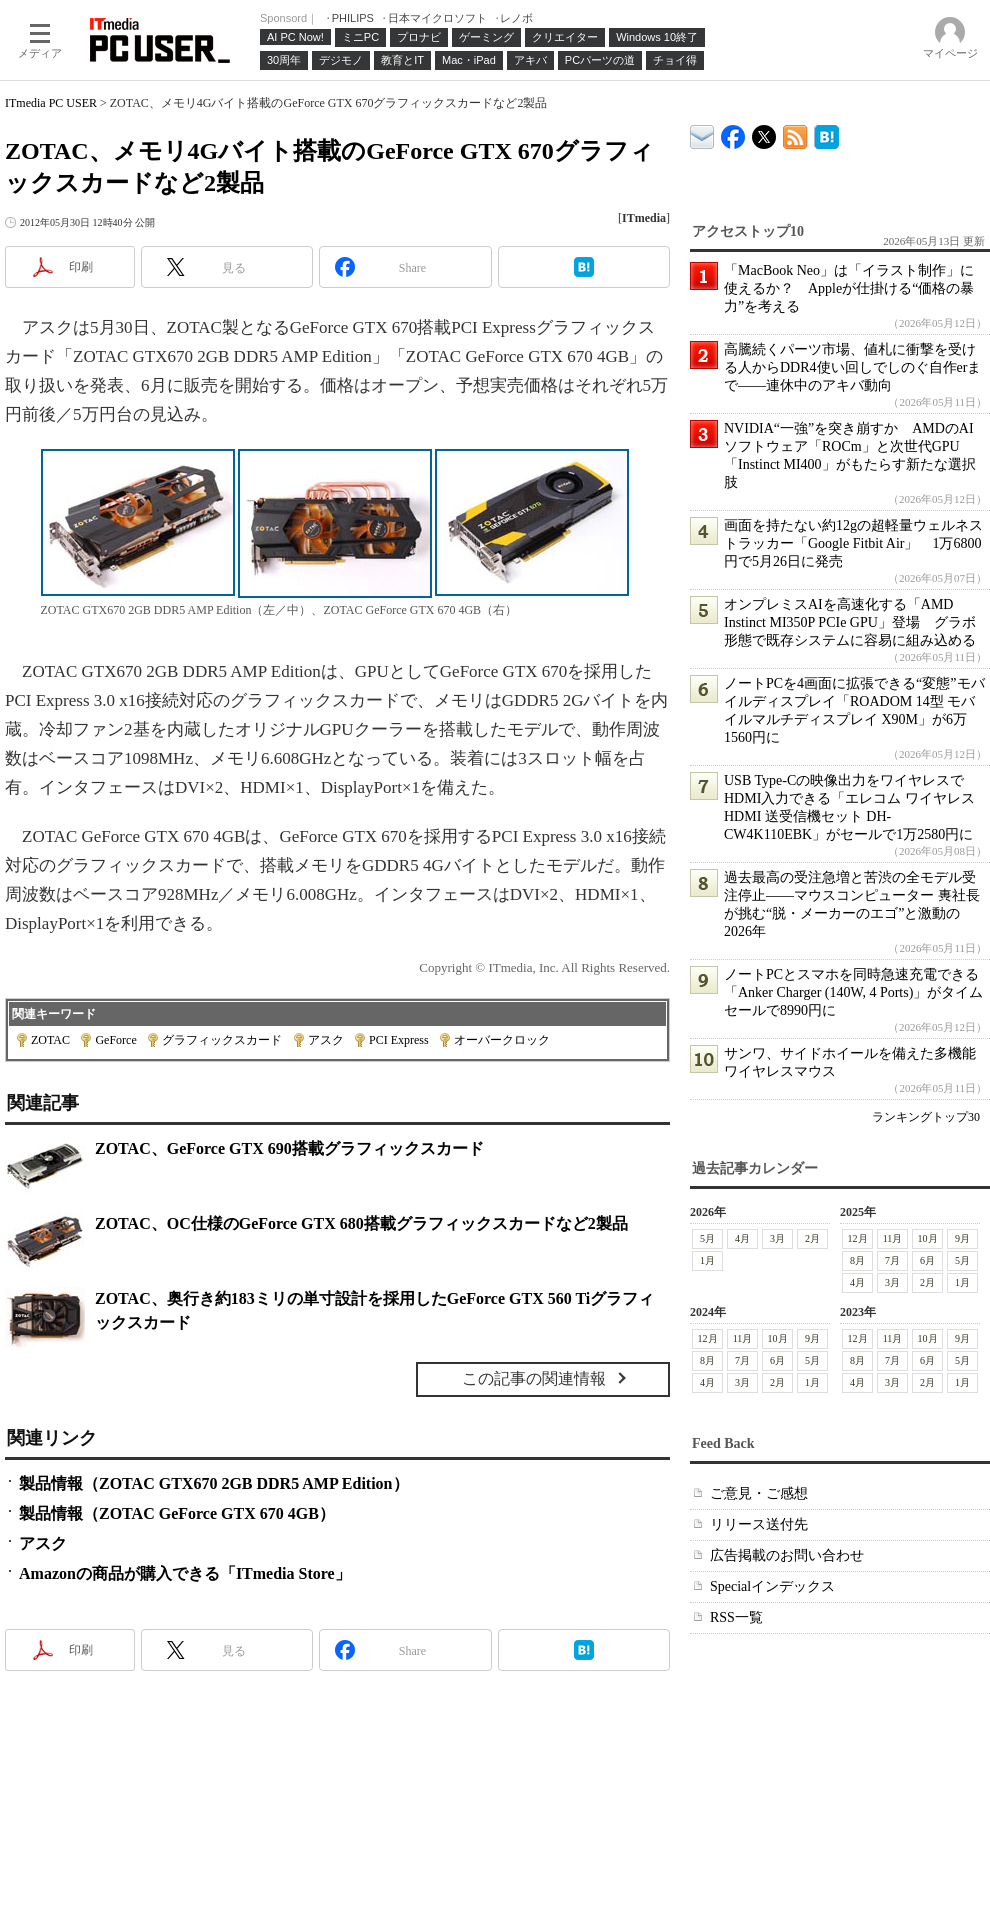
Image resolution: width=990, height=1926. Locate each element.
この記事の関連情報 (534, 1378)
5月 (707, 1238)
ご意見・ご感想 (759, 1493)
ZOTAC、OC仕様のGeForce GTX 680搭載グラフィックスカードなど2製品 (361, 1223)
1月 (707, 1260)
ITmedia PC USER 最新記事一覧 (795, 133)
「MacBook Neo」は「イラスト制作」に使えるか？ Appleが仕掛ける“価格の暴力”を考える (849, 288)
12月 (858, 1238)
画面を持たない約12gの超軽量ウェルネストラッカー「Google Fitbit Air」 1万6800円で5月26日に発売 (853, 543)
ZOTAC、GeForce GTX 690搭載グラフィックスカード (289, 1148)
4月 (742, 1238)
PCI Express (399, 1040)
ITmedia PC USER (51, 103)
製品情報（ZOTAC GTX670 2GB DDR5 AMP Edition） (214, 1483)
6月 (927, 1260)
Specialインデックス (772, 1586)
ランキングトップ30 (926, 1117)
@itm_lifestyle (764, 132)
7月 (892, 1260)
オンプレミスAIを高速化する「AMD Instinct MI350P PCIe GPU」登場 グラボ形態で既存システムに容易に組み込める (850, 622)
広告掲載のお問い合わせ (787, 1555)
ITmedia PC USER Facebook (733, 132)
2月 (812, 1238)
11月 (893, 1238)
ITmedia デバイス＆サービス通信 (702, 133)
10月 (928, 1238)
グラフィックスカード (222, 1040)
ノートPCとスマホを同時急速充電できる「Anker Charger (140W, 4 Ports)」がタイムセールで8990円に (853, 992)
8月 (857, 1260)
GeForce (115, 1040)
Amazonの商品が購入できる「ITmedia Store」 (185, 1573)
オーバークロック (502, 1040)
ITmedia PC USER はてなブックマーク (826, 133)
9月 (962, 1238)
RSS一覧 (736, 1617)
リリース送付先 (759, 1524)
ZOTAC (50, 1040)
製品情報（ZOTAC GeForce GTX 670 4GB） (177, 1513)
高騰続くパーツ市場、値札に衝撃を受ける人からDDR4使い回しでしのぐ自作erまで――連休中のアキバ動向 (852, 367)
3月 (777, 1238)
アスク (326, 1040)
